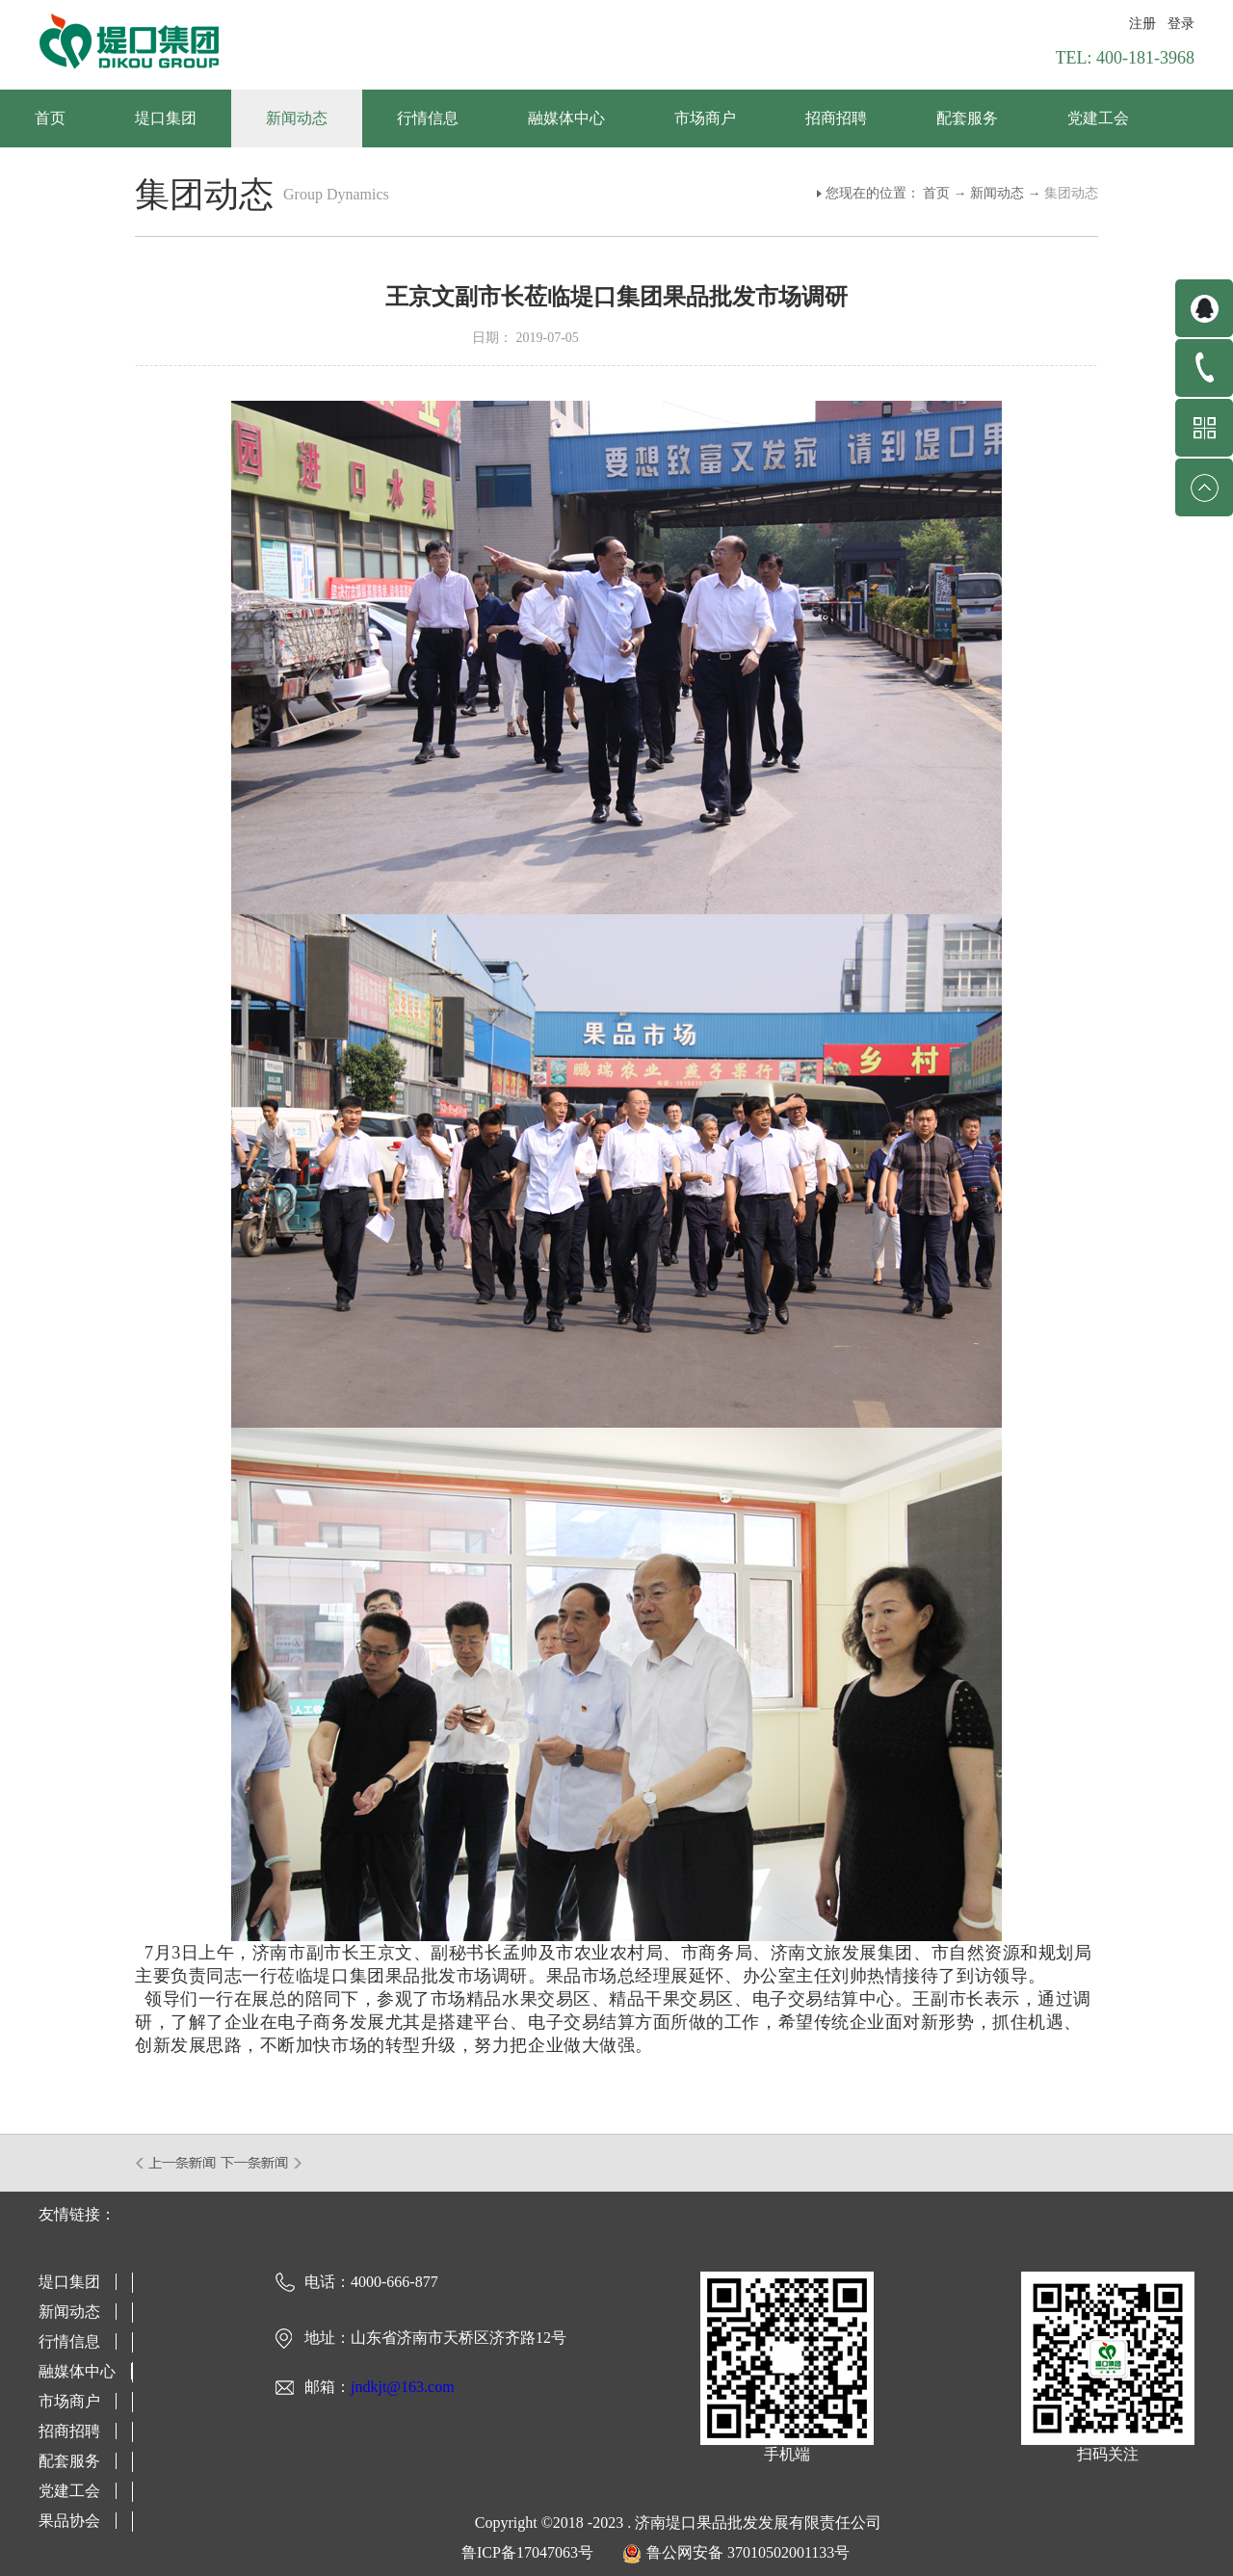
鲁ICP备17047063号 (527, 2552)
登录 (1180, 23)
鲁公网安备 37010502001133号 (748, 2552)
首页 (50, 118)
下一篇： (261, 2162)
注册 (1142, 23)
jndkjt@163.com (403, 2387)
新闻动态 (997, 193)
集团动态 (1071, 193)
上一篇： (177, 2162)
